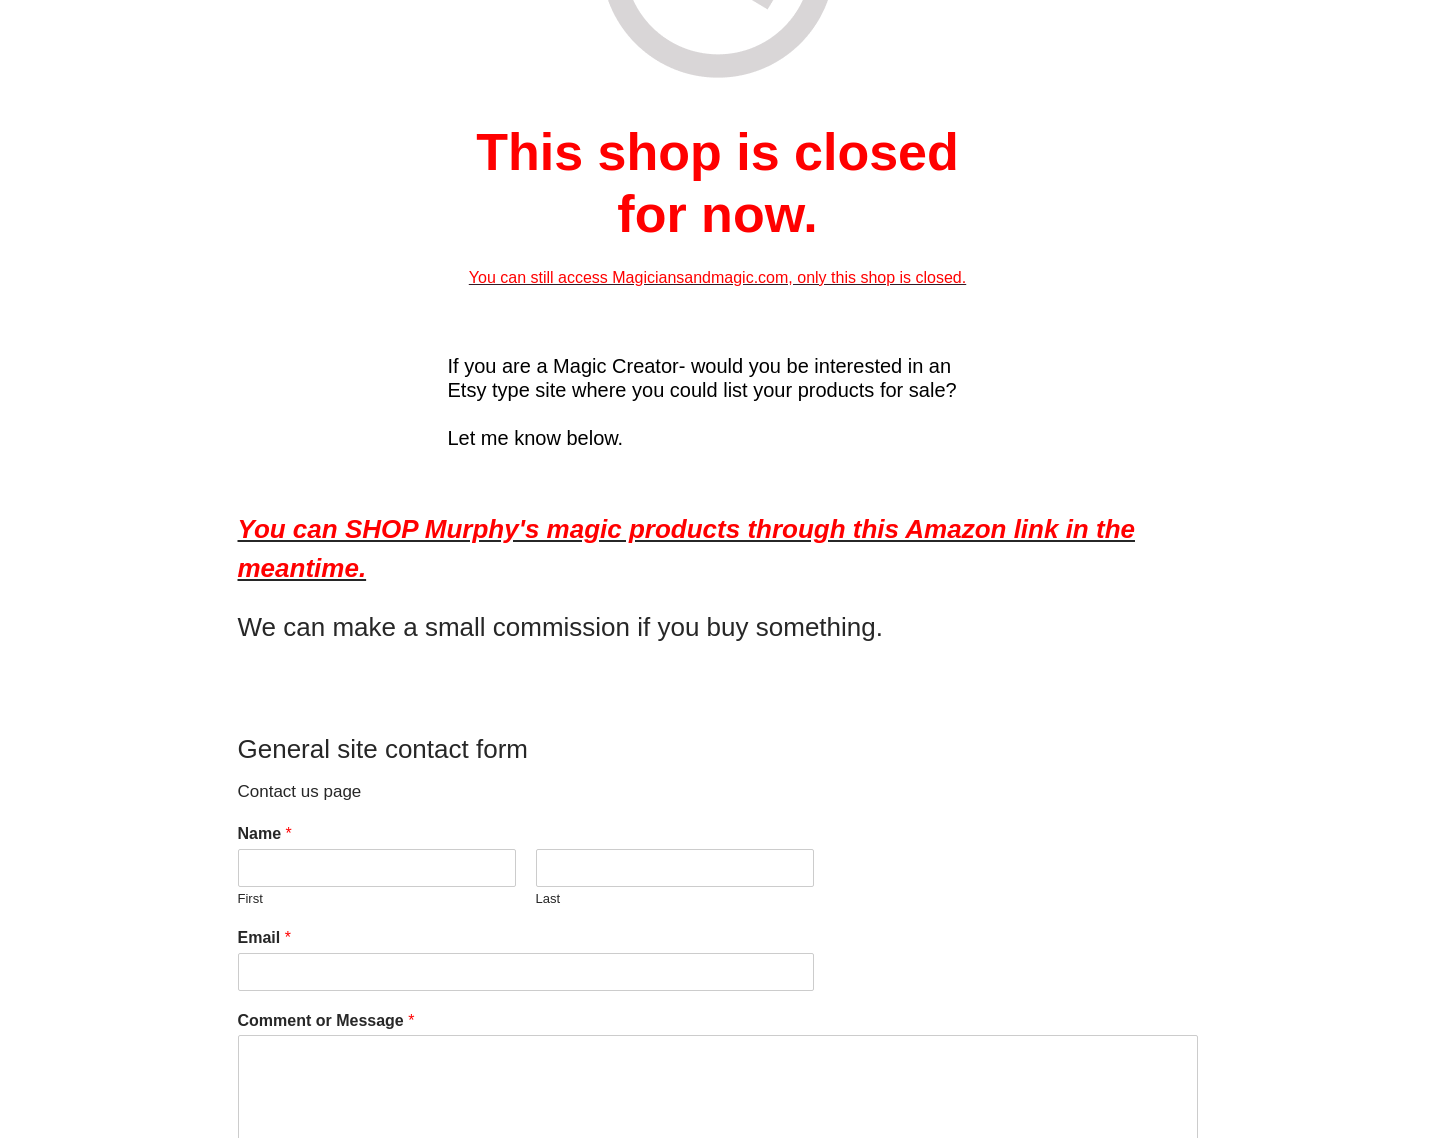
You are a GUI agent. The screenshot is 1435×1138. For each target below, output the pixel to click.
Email (264, 937)
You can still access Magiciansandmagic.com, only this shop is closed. (717, 277)
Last (548, 898)
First (250, 898)
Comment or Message (326, 1020)
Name (265, 833)
